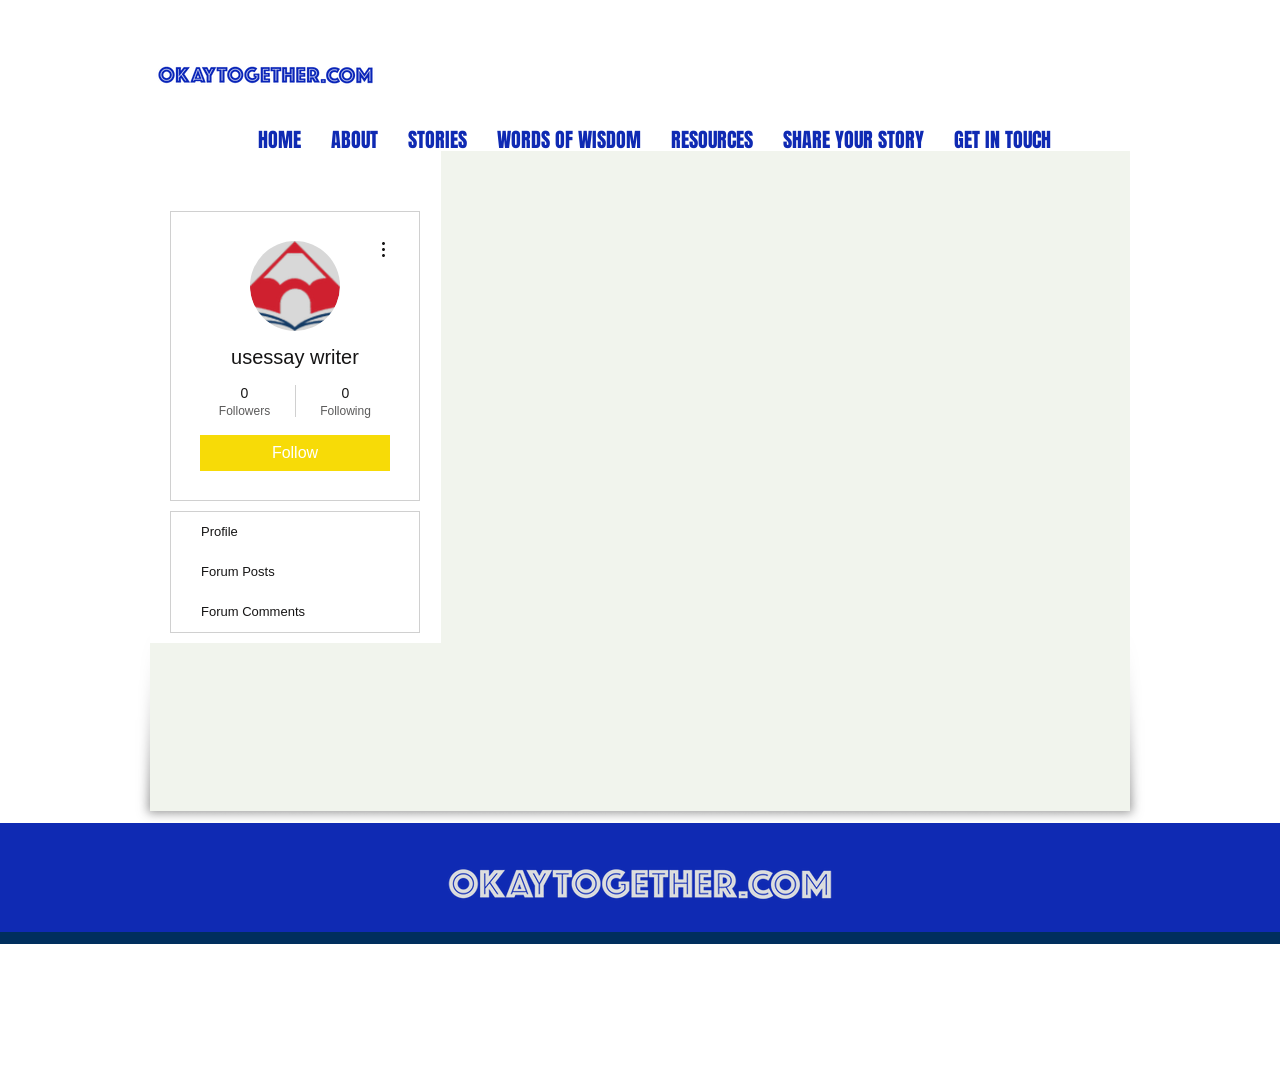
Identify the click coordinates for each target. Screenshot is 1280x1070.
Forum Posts (238, 571)
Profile (219, 531)
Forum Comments (253, 611)
